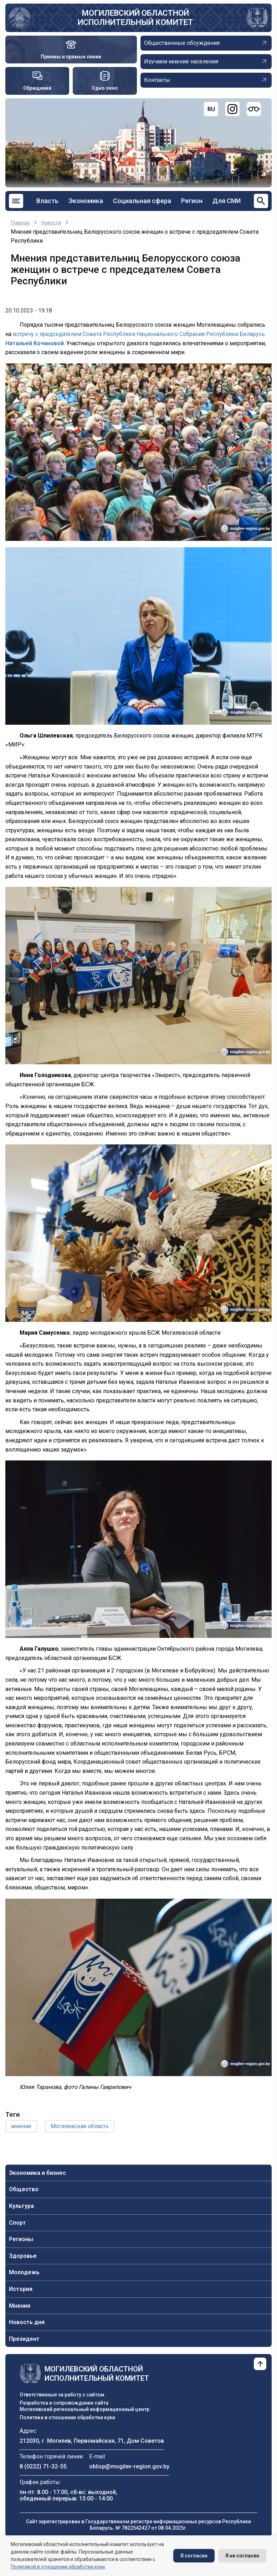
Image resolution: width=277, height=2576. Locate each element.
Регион (191, 201)
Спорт (17, 2222)
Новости (51, 223)
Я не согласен (242, 2556)
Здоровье (23, 2255)
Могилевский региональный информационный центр (84, 2409)
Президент (24, 2339)
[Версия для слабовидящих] (254, 109)
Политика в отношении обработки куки (67, 2417)
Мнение (20, 2305)
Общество (24, 2189)
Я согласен (193, 2556)
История (20, 2289)
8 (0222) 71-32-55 (43, 2466)
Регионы (21, 2239)
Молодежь (24, 2272)
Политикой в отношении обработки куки (58, 2567)
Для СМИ (226, 201)
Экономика (85, 201)
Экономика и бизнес (37, 2172)
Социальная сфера (142, 201)
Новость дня (27, 2322)
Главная (20, 223)
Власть (47, 201)
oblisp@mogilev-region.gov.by (129, 2466)
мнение (21, 2126)
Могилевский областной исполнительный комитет (135, 18)
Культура (21, 2206)
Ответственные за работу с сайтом (62, 2394)
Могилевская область (80, 2126)
